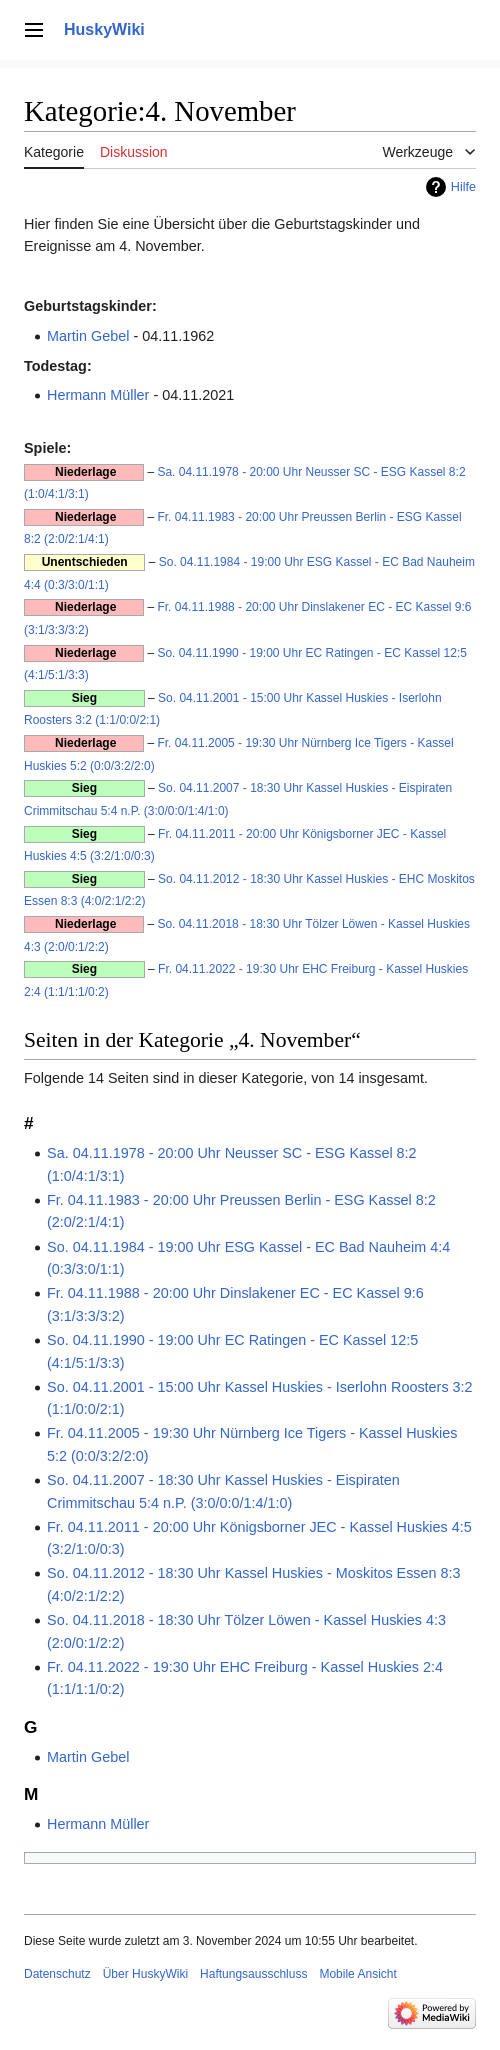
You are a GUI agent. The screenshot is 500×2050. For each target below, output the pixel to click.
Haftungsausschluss (253, 1974)
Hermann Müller (98, 395)
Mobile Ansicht (357, 1974)
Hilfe (463, 187)
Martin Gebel (88, 336)
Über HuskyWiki (145, 1974)
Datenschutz (57, 1974)
